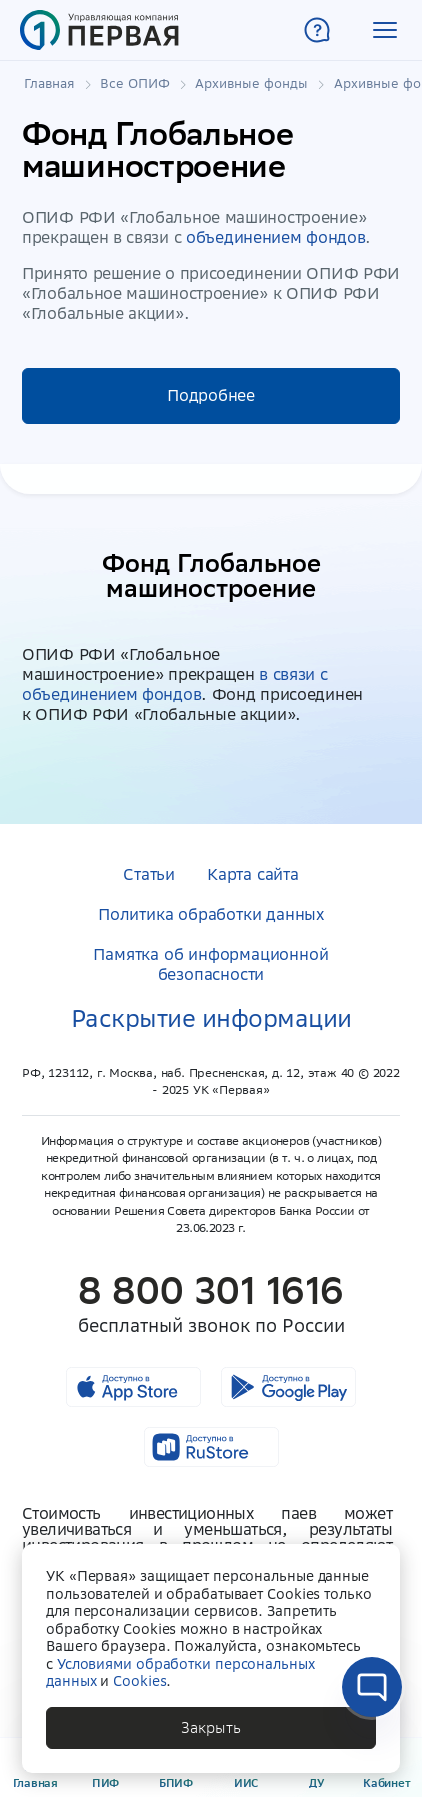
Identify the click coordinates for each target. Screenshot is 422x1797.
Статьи (149, 874)
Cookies (139, 1681)
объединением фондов (275, 237)
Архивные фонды (251, 84)
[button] (385, 30)
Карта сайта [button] (253, 874)
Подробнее (210, 395)
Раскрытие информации (211, 1018)
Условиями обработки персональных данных (180, 1673)
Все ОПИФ (135, 84)
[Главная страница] (99, 30)
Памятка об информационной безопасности (210, 964)
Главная (49, 84)
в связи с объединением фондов (175, 684)
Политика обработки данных (211, 914)
